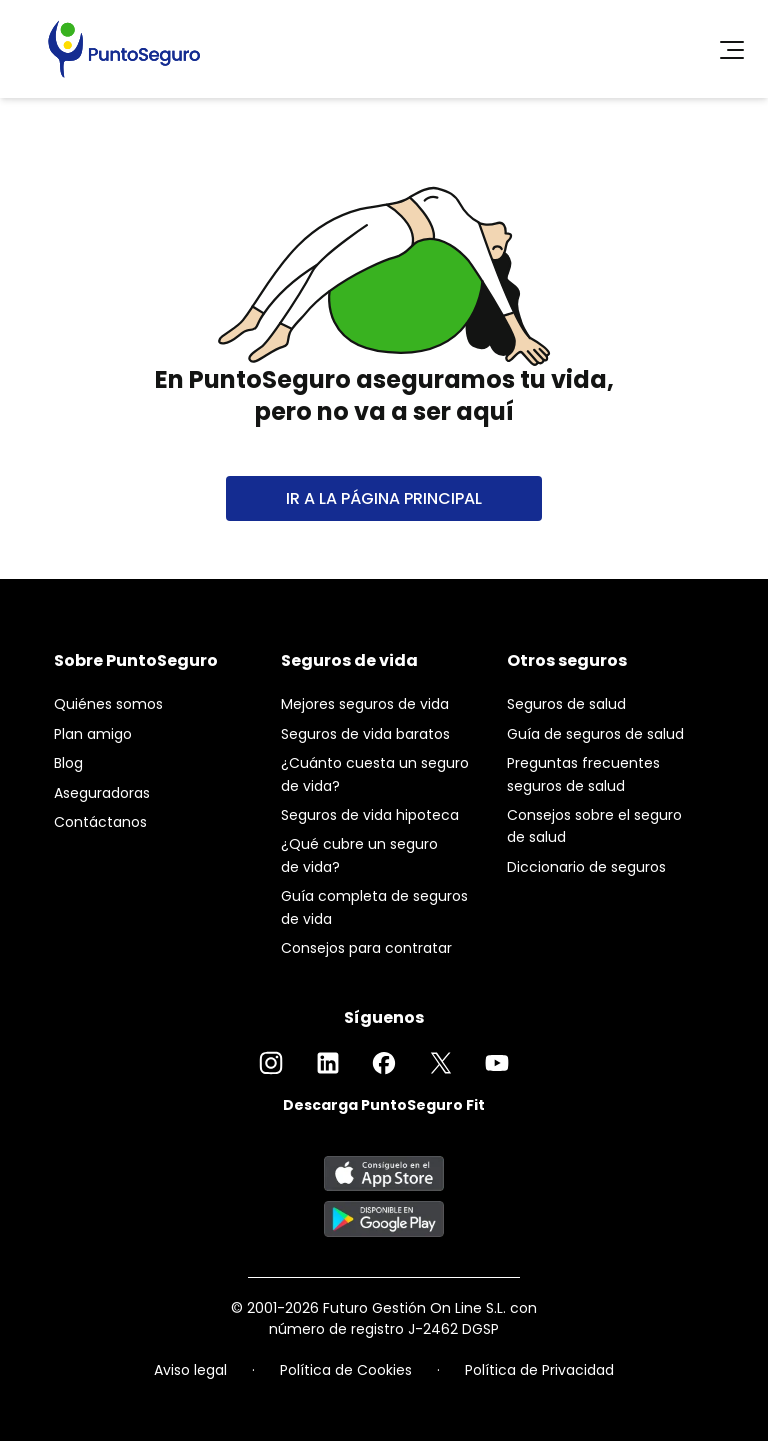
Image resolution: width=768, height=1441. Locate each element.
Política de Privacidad (539, 1370)
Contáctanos (100, 822)
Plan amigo (93, 734)
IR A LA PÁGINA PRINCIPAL (384, 498)
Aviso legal (190, 1370)
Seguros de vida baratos (365, 734)
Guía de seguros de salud (595, 734)
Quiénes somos (108, 704)
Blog (68, 763)
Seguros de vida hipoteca (370, 815)
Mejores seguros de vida (365, 704)
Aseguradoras (102, 793)
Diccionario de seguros (586, 867)
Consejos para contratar (366, 948)
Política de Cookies (346, 1370)
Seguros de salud (566, 704)
